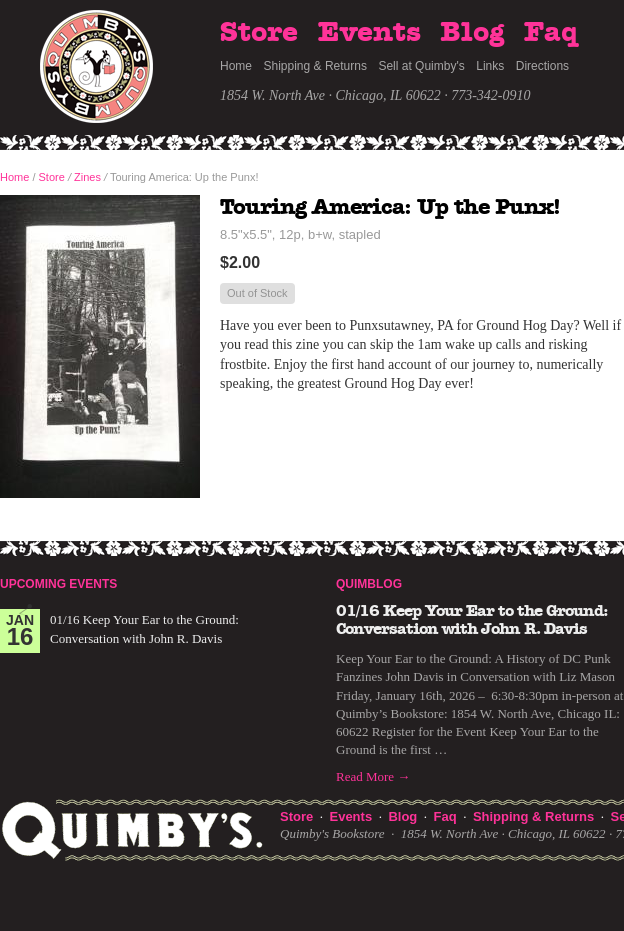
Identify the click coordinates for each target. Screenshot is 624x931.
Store (259, 33)
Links (490, 66)
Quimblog (369, 584)
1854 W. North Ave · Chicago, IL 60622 (330, 95)
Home (236, 66)
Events (369, 33)
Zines (87, 177)
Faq (551, 33)
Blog (472, 33)
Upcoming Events (58, 584)
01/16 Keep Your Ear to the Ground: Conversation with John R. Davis (472, 620)
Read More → (373, 776)
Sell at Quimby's (421, 66)
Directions (542, 66)
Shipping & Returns (315, 66)
